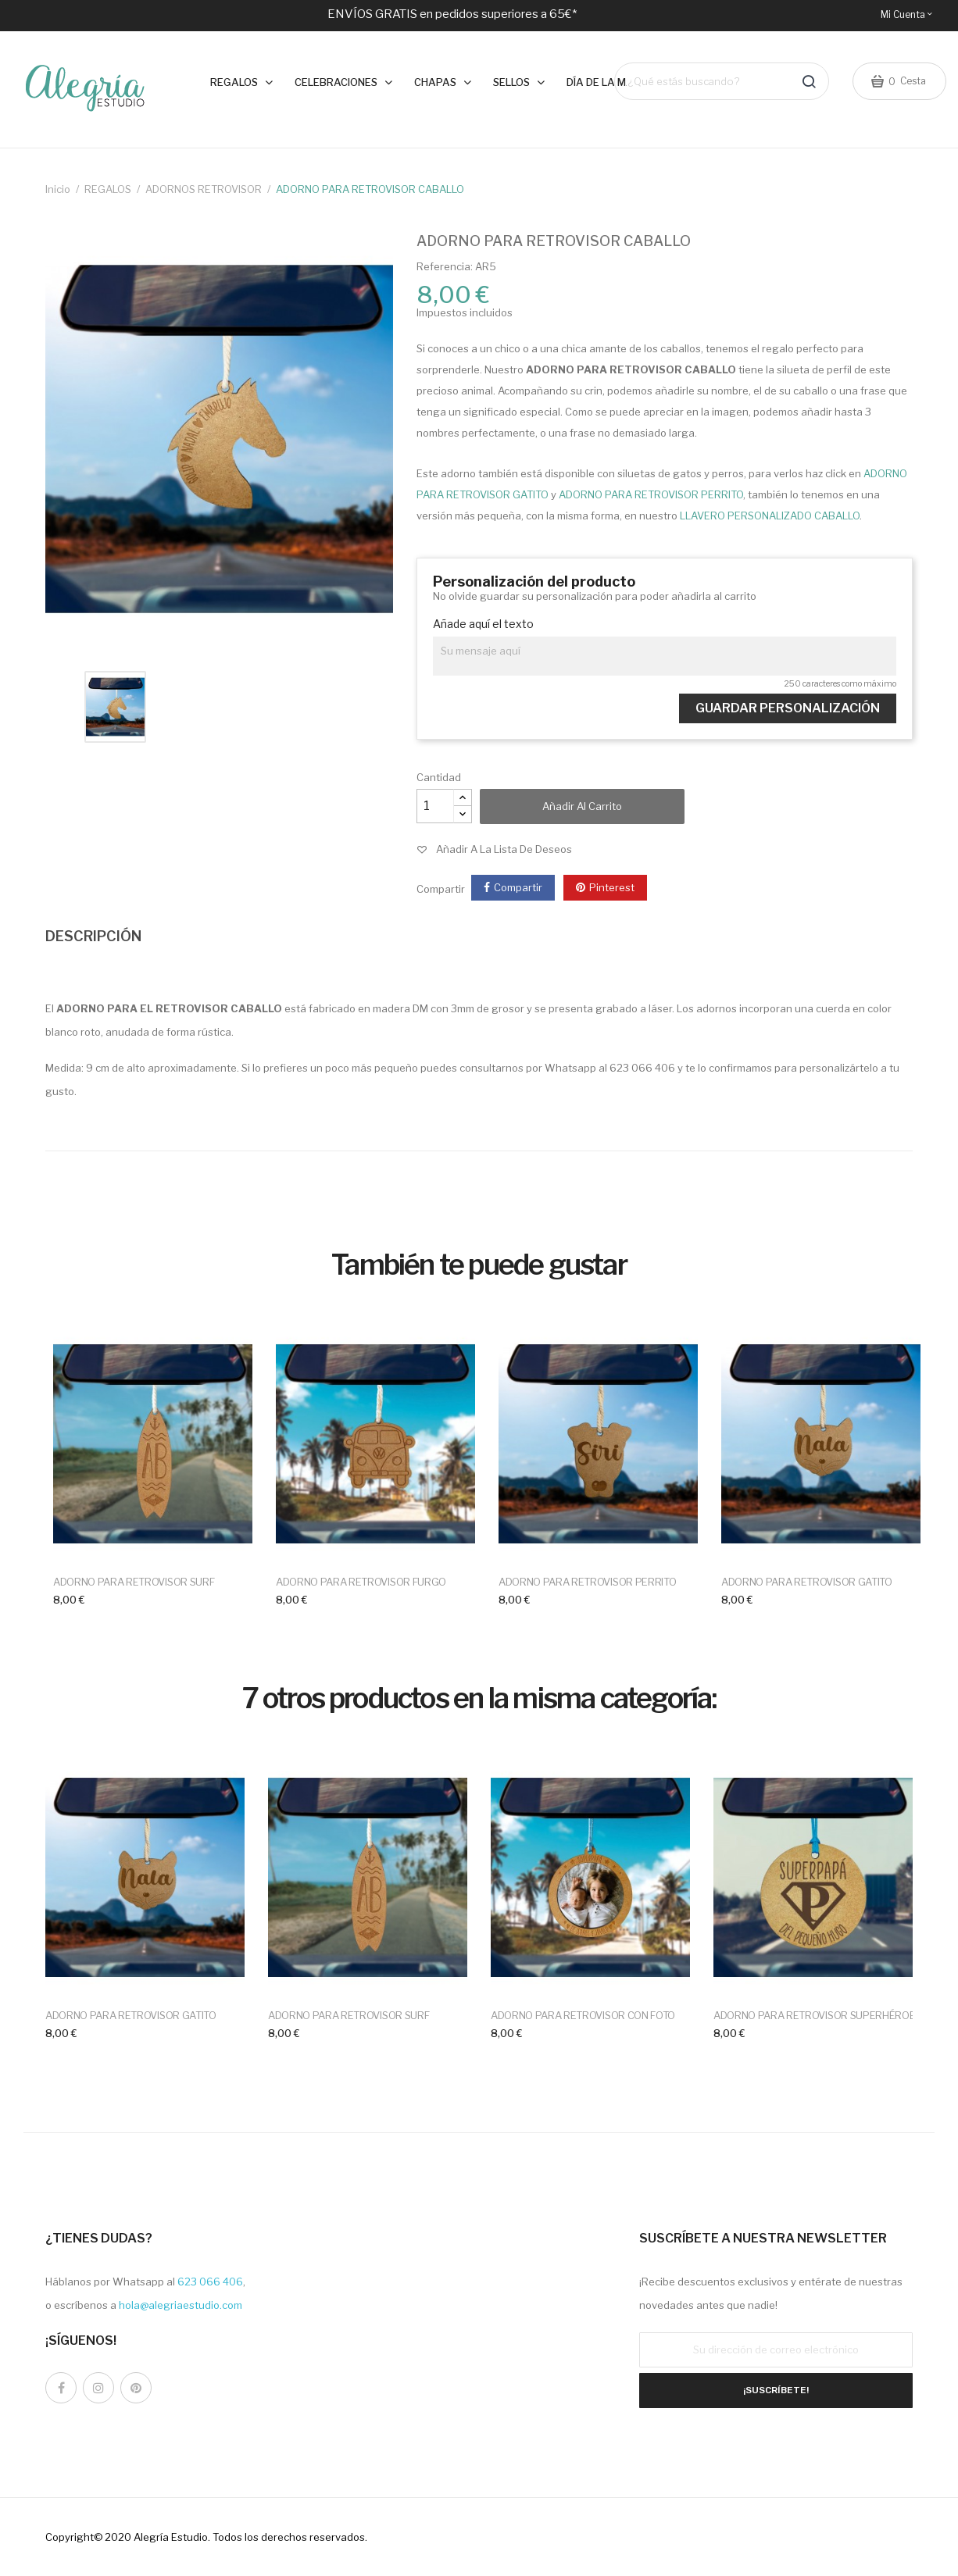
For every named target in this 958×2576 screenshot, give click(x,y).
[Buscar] (722, 82)
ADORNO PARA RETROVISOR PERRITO (587, 1581)
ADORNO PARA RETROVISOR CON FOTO (583, 2015)
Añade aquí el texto (483, 624)
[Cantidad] (435, 806)
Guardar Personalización (787, 708)
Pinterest (611, 887)
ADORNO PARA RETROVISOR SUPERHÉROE (814, 2015)
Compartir (518, 887)
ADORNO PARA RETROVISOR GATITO (806, 1581)
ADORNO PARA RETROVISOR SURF (133, 1581)
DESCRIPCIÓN (93, 936)
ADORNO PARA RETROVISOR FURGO (361, 1581)
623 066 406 (210, 2281)
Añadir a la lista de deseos (504, 849)
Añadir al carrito (582, 806)
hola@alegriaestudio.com (180, 2305)
